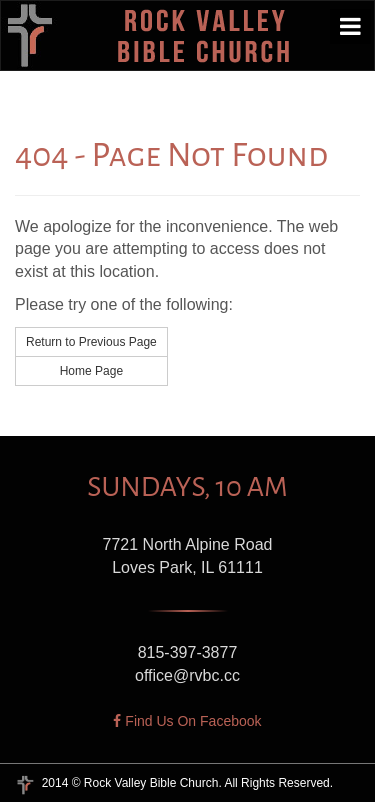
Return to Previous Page (91, 342)
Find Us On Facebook (187, 721)
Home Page (91, 371)
